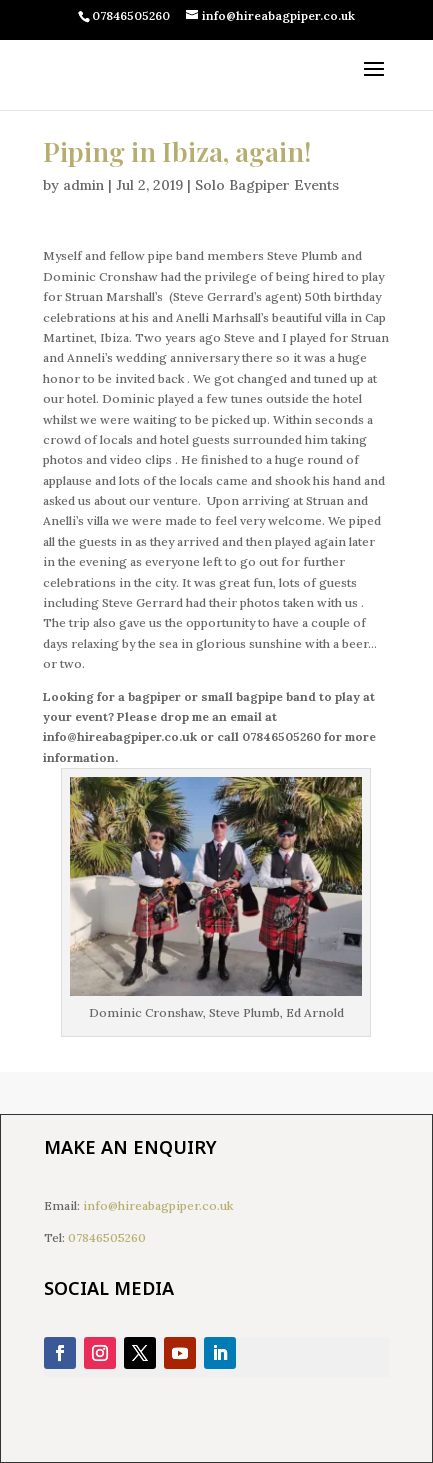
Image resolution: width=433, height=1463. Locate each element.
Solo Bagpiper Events (267, 185)
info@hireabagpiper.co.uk (158, 1205)
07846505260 (107, 1237)
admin (83, 185)
